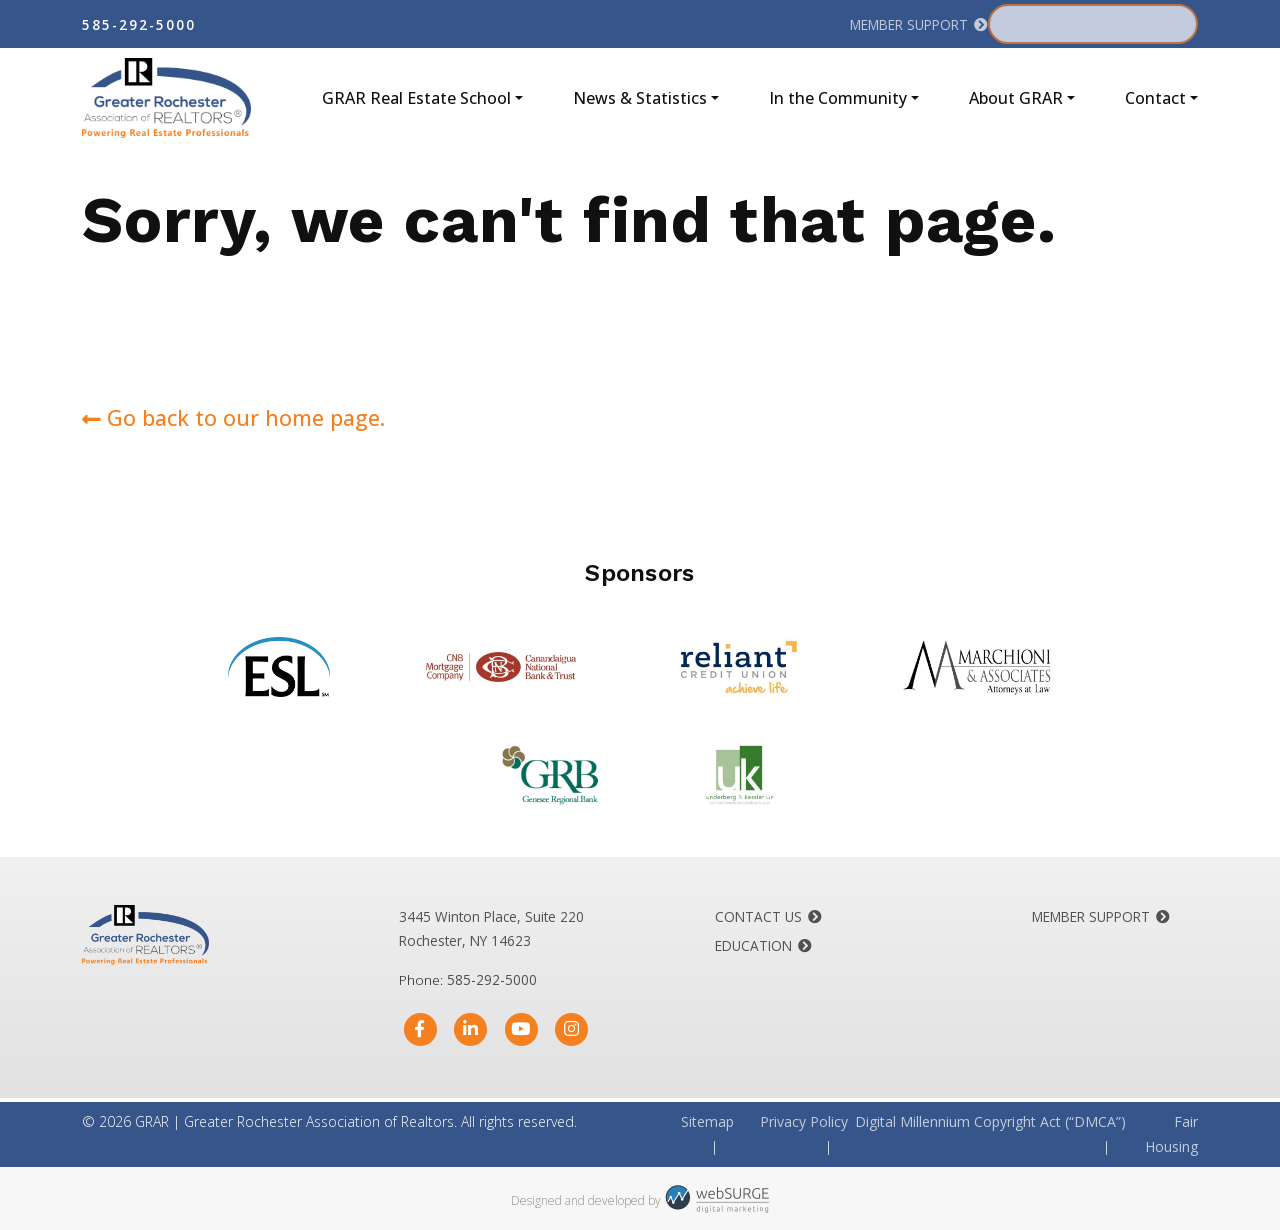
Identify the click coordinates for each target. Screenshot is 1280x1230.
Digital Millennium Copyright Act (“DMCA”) (990, 1121)
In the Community (838, 98)
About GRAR (1016, 98)
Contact (1155, 98)
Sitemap (707, 1121)
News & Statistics (640, 98)
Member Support (909, 24)
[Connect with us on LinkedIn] (470, 1029)
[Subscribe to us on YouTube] (521, 1029)
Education (753, 945)
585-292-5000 (139, 24)
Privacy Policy (804, 1121)
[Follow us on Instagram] (571, 1029)
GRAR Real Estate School (416, 98)
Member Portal (1079, 24)
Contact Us (758, 916)
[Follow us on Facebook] (420, 1029)
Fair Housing (1171, 1134)
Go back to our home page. (233, 417)
